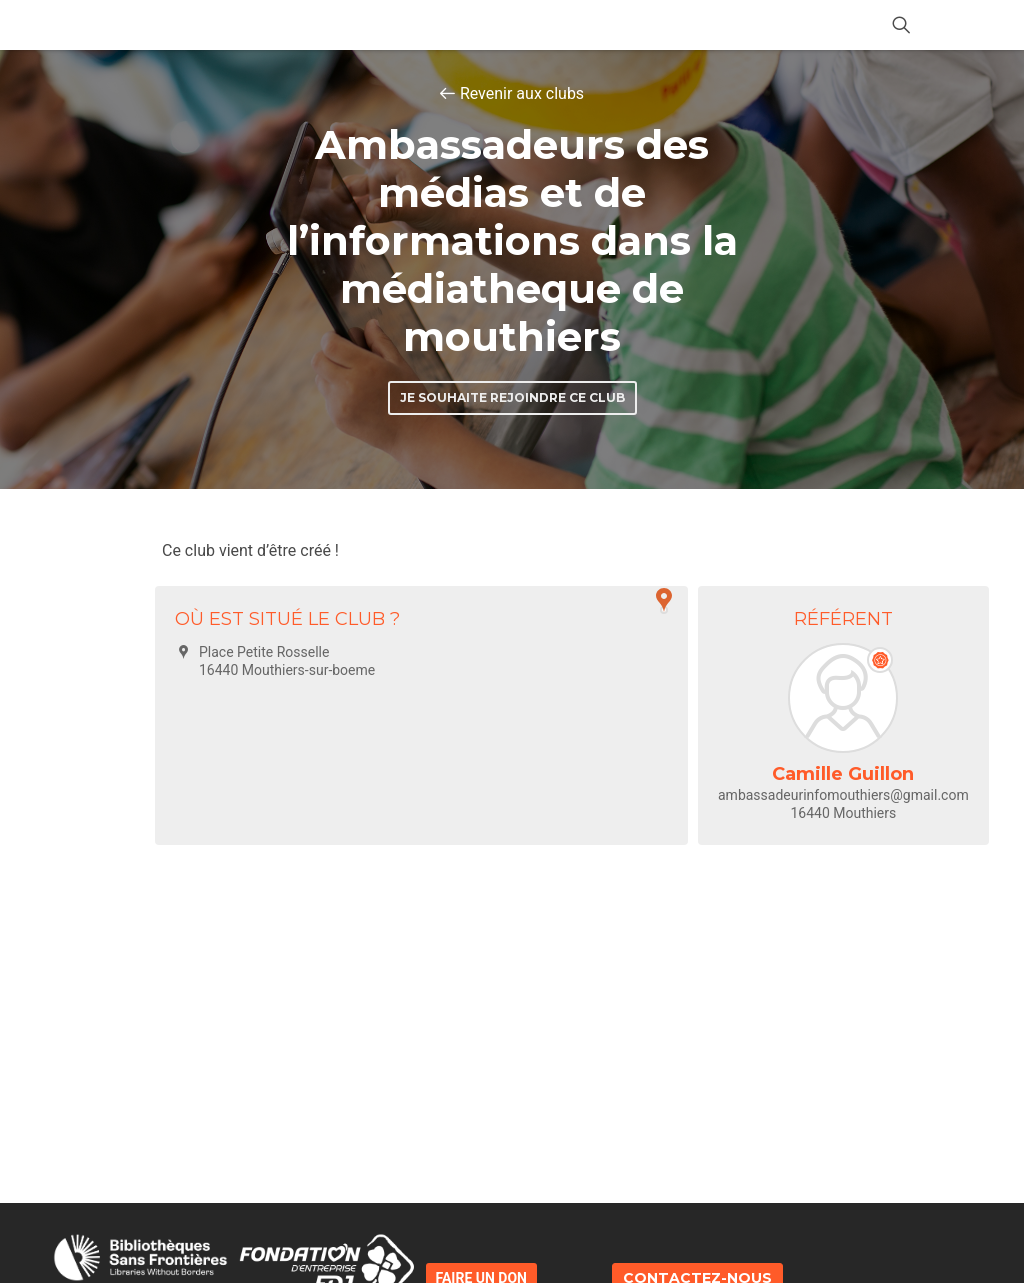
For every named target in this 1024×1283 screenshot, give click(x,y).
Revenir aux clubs (522, 93)
